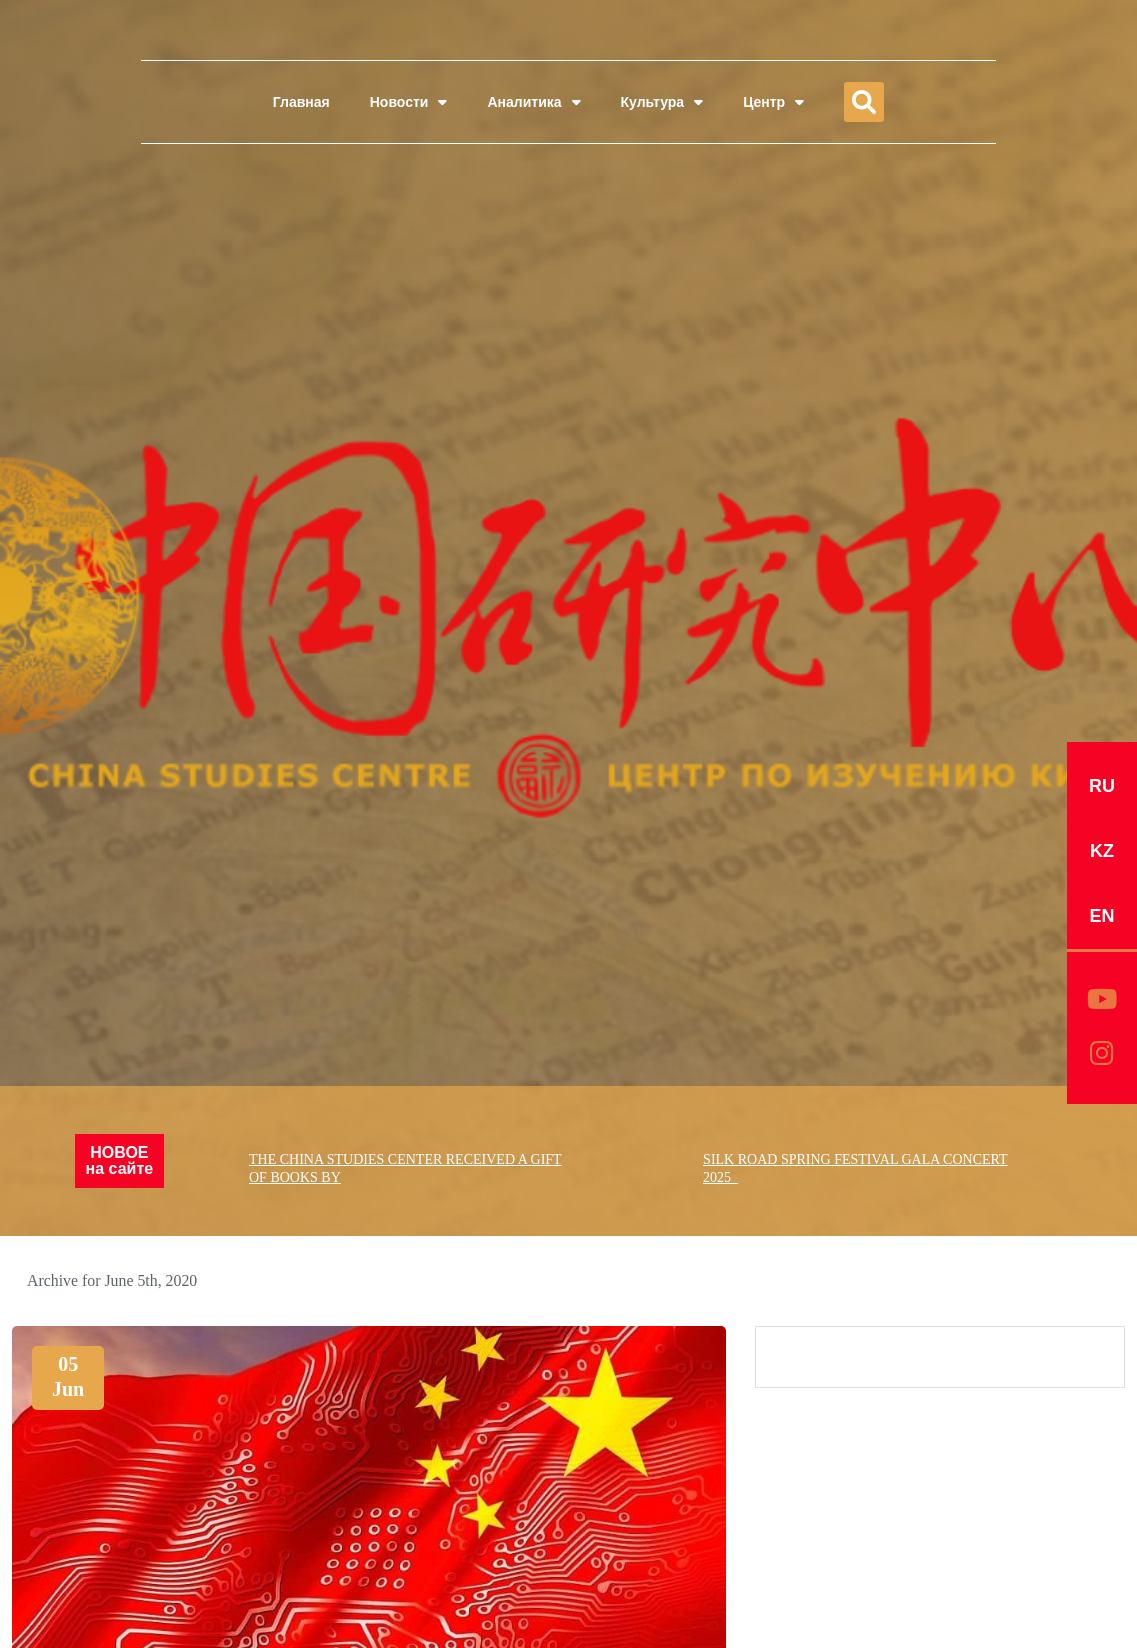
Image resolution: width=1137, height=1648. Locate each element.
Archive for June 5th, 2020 (113, 1280)
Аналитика (533, 102)
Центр (773, 102)
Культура (662, 102)
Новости (409, 102)
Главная (301, 102)
